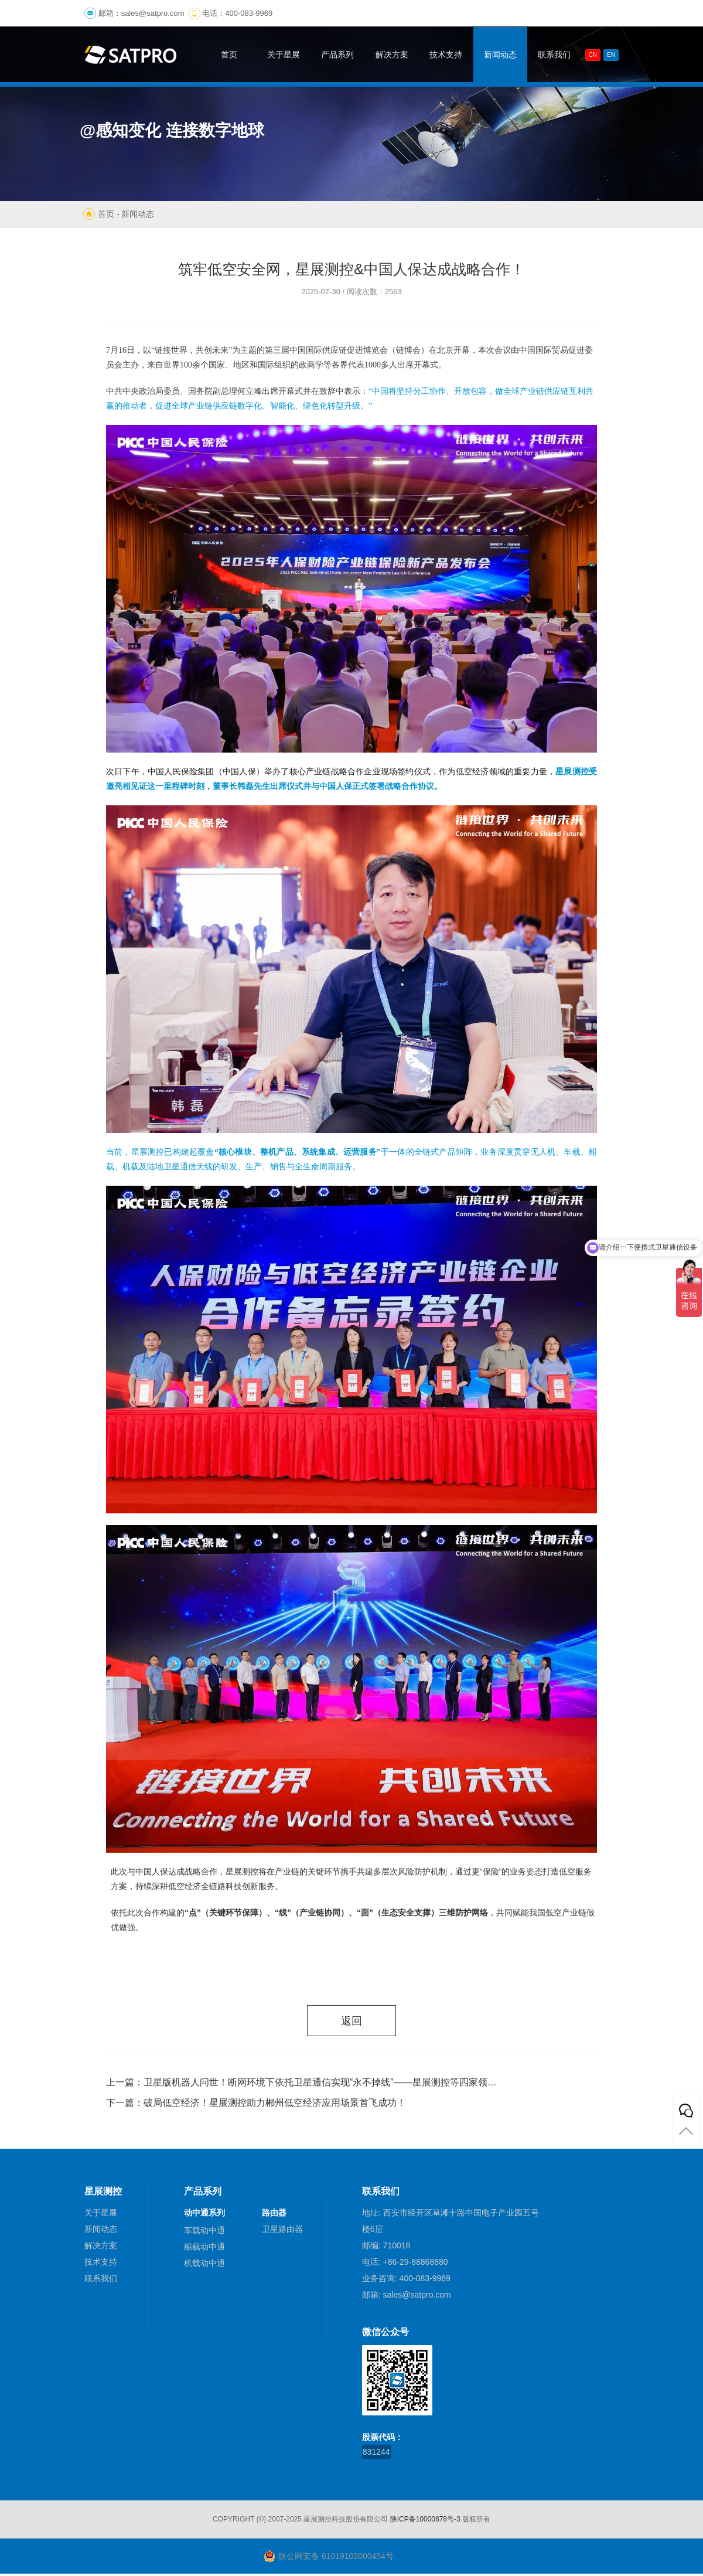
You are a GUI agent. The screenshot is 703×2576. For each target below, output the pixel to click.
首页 (106, 214)
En (611, 55)
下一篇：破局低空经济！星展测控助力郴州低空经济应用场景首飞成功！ (256, 2105)
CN (593, 55)
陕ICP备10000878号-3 (425, 2521)
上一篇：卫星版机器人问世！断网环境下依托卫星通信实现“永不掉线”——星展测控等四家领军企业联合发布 (302, 2085)
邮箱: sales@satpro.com (406, 2297)
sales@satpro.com (153, 13)
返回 (351, 2021)
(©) (261, 2521)
